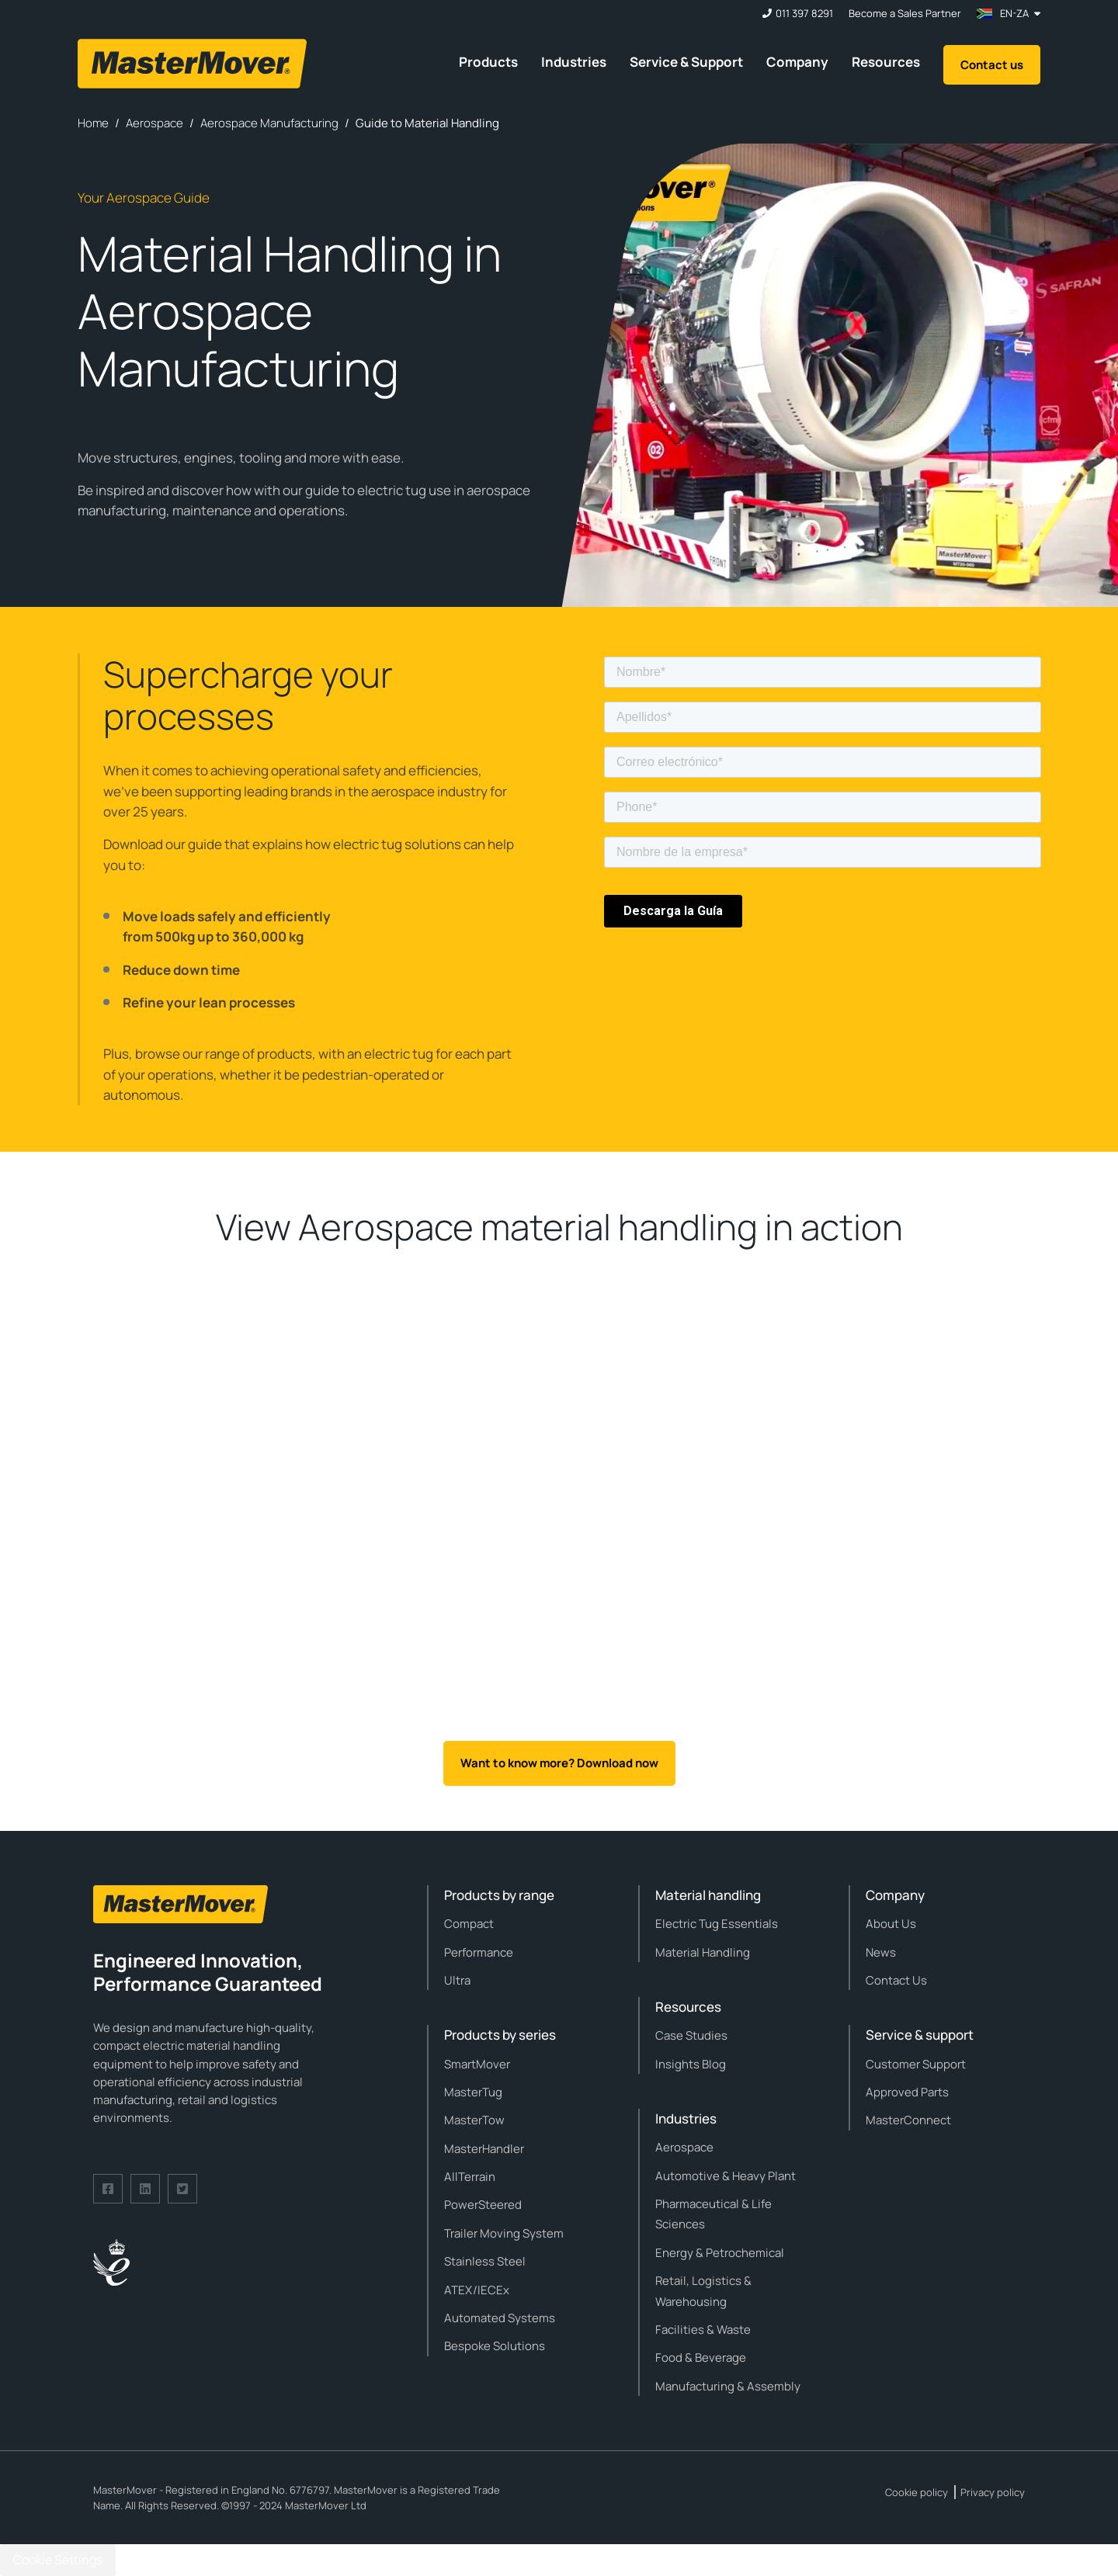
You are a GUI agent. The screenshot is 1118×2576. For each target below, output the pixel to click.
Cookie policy (916, 2492)
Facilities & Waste (703, 2329)
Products (488, 62)
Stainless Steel (485, 2261)
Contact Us (896, 1980)
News (881, 1952)
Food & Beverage (700, 2357)
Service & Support (686, 62)
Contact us (991, 65)
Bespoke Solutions (494, 2346)
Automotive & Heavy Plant (725, 2176)
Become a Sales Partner (905, 13)
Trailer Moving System (504, 2233)
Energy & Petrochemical (719, 2253)
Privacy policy (992, 2492)
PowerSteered (483, 2204)
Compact (469, 1924)
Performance (478, 1952)
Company (797, 62)
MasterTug (473, 2092)
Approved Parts (907, 2092)
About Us (891, 1924)
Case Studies (691, 2035)
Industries (573, 62)
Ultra (457, 1980)
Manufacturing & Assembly (727, 2386)
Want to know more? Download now (559, 1763)
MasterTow (474, 2120)
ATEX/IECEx (476, 2290)
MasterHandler (484, 2149)
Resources (886, 62)
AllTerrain (469, 2177)
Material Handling (702, 1952)
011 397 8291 (804, 13)
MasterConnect (908, 2120)
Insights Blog (690, 2064)
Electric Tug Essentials (716, 1924)
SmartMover (477, 2064)
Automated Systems (499, 2318)
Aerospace (684, 2147)
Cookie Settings (57, 2559)
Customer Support (916, 2064)
